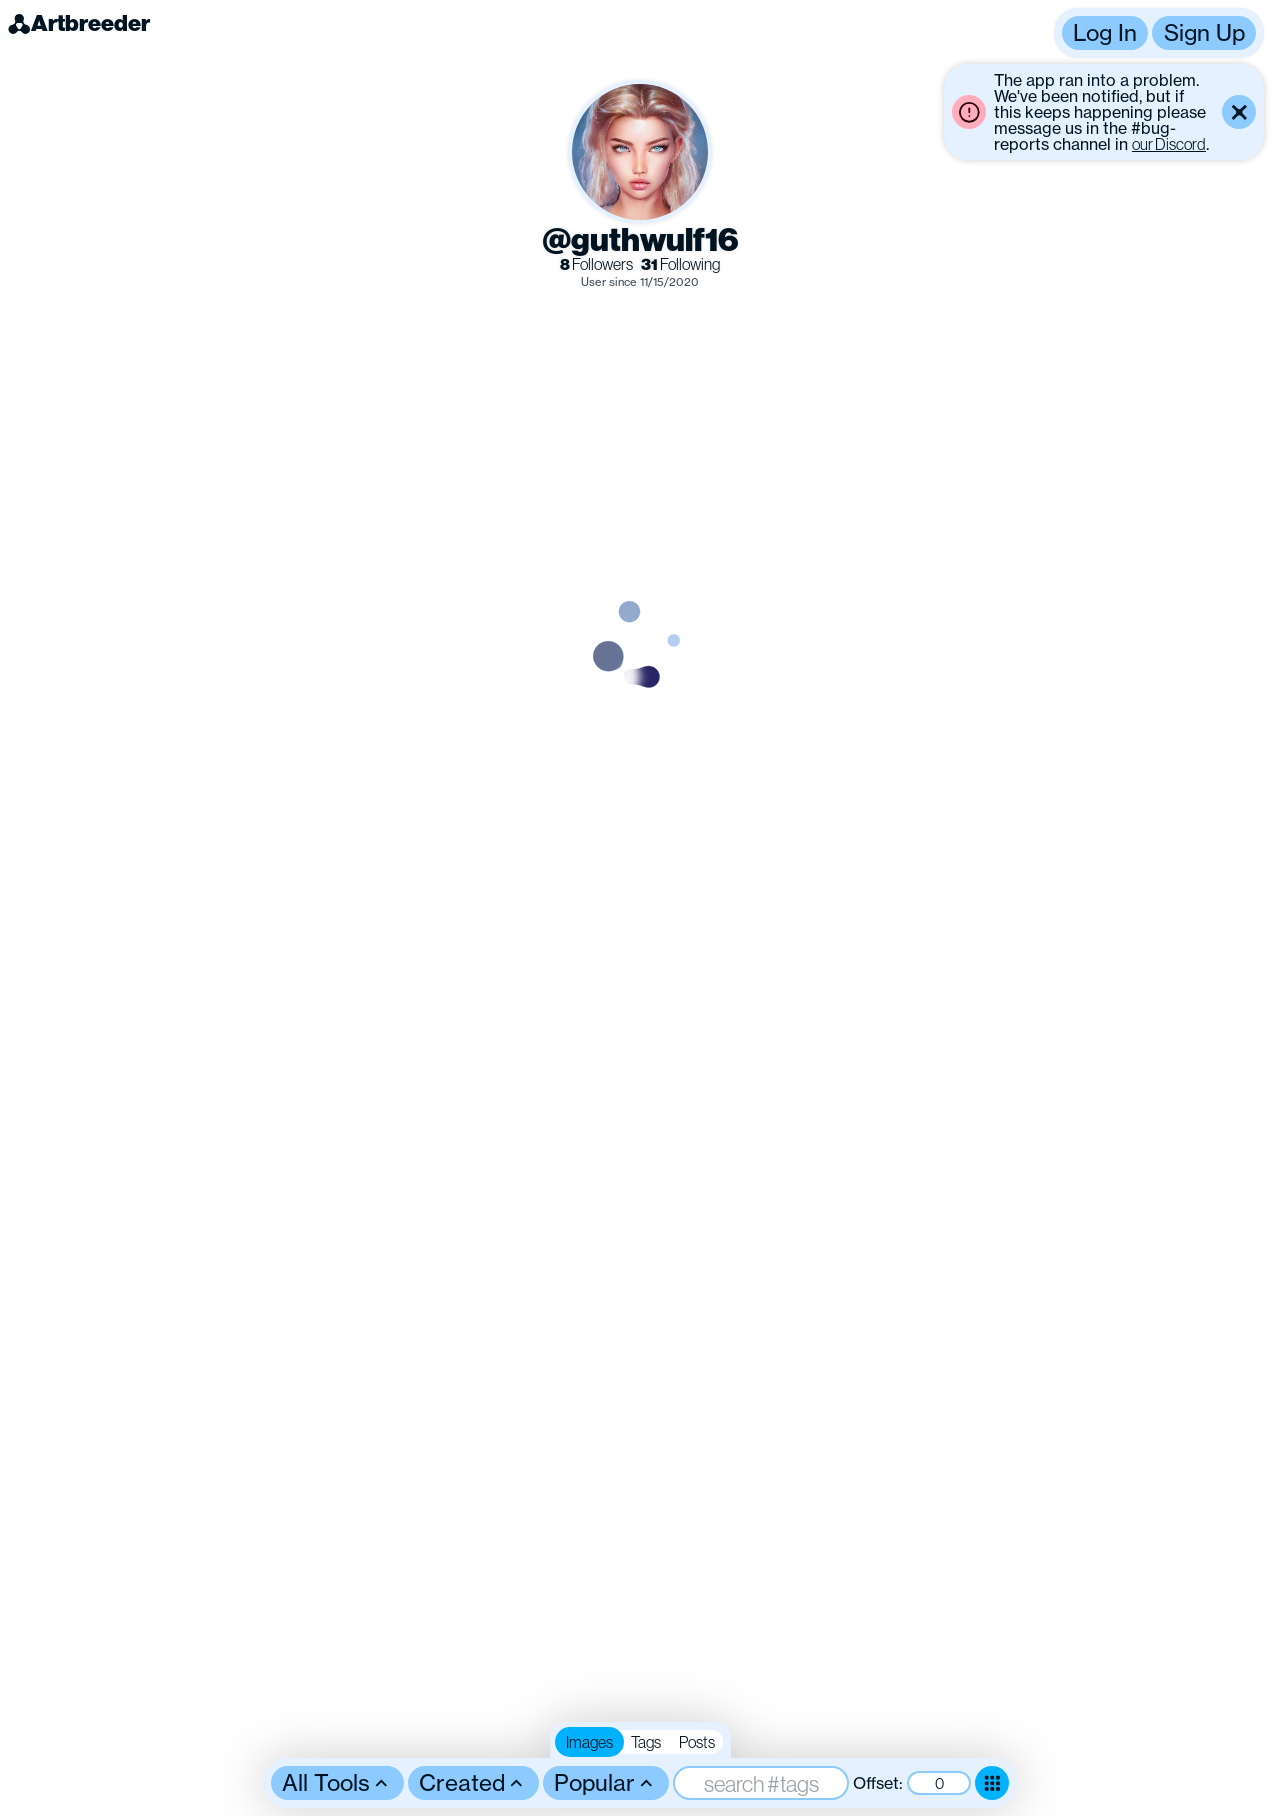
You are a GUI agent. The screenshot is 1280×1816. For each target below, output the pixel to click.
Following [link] (680, 264)
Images (589, 1742)
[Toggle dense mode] (992, 1783)
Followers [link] (596, 264)
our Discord (1169, 144)
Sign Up (1204, 32)
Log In (1105, 32)
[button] (1159, 33)
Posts (697, 1742)
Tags (646, 1742)
